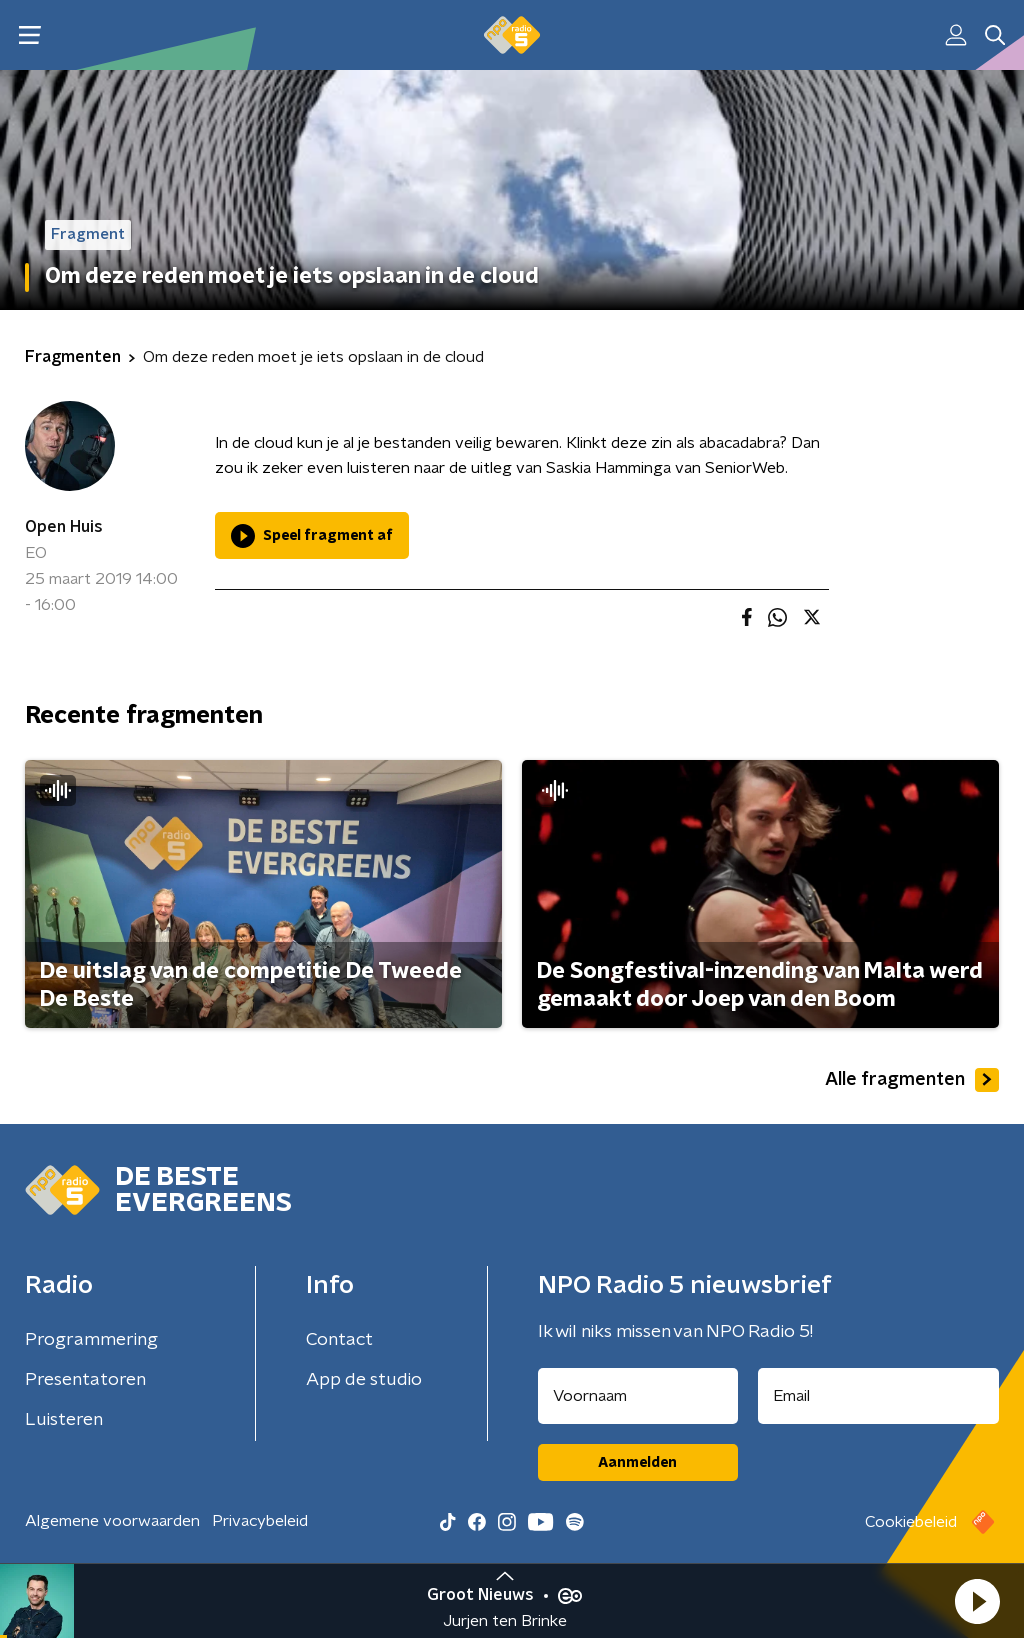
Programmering (91, 1340)
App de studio (364, 1380)
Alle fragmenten (912, 1080)
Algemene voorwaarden (112, 1521)
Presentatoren (85, 1380)
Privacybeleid (260, 1521)
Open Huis (64, 527)
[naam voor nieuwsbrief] (638, 1396)
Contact (339, 1340)
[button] (977, 1601)
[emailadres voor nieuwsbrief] (879, 1396)
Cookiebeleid (911, 1522)
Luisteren (64, 1420)
